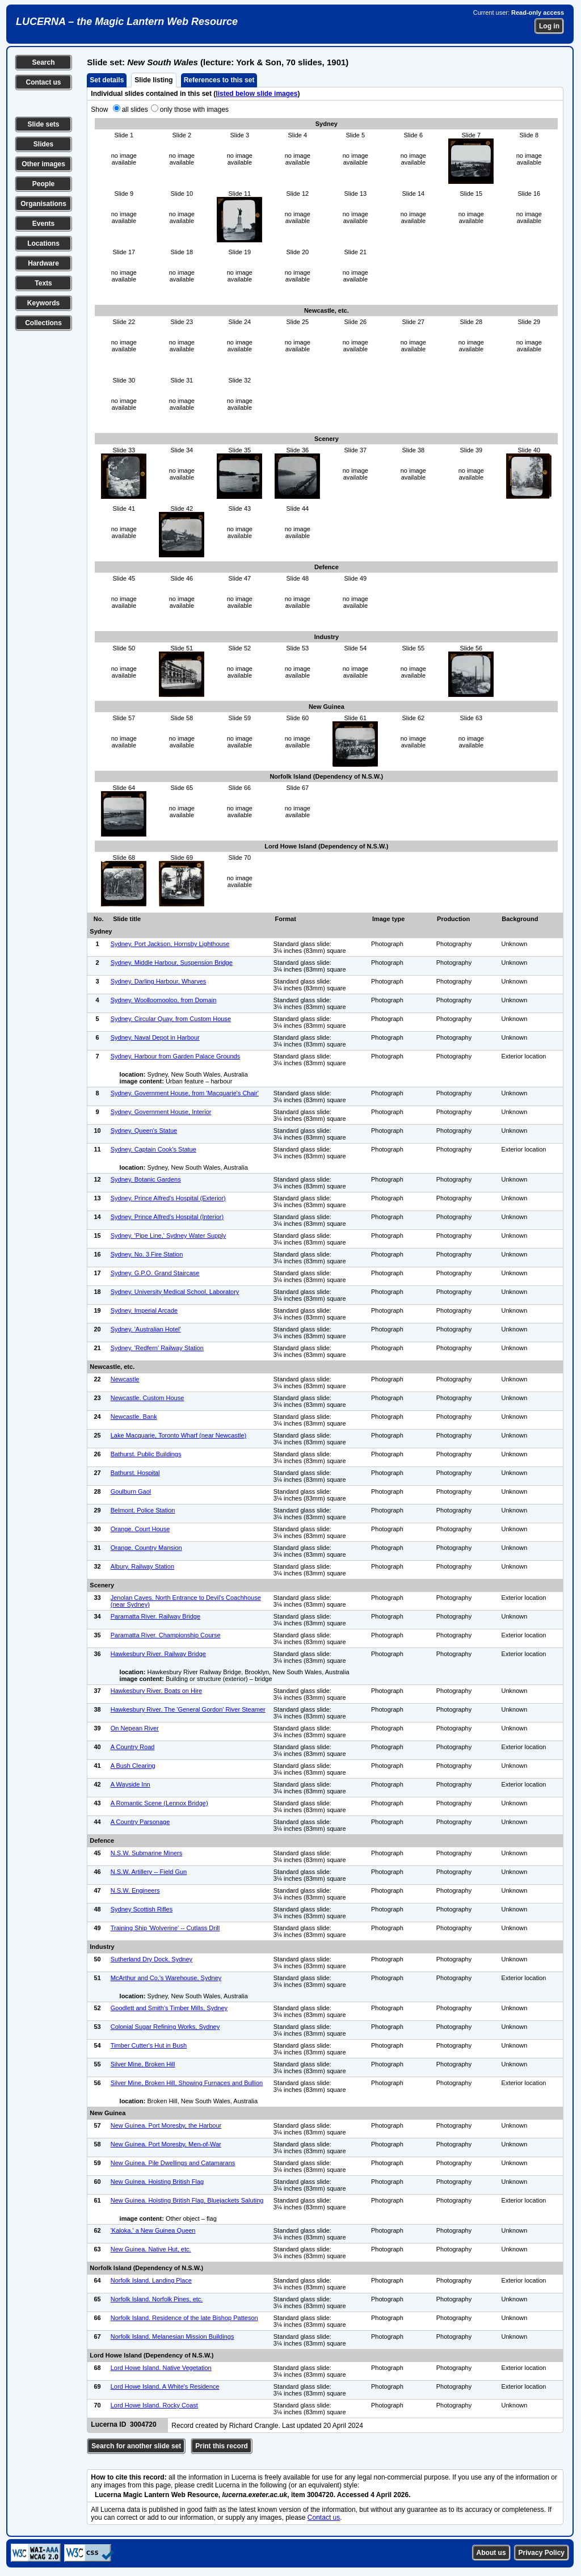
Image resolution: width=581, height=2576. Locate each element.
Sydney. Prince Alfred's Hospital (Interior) (167, 1216)
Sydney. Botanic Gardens (146, 1179)
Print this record (221, 2446)
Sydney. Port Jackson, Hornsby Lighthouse (170, 943)
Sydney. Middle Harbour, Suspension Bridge (172, 962)
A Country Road (133, 1746)
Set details (107, 80)
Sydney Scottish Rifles (141, 1909)
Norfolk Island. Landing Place (151, 2280)
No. (99, 918)
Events (43, 224)
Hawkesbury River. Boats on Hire (156, 1690)
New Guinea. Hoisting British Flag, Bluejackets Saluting (187, 2200)
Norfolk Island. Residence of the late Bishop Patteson (184, 2317)
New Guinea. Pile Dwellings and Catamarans (173, 2162)
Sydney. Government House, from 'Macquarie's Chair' (185, 1093)
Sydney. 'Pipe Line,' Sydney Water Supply (168, 1235)
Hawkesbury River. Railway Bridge (158, 1653)
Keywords (43, 303)
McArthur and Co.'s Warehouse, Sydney (166, 1977)
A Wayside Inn (130, 1784)
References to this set (219, 80)
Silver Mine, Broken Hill (143, 2064)
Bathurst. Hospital (135, 1472)
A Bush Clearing (133, 1765)
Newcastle (125, 1379)
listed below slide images (256, 94)
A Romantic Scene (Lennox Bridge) (159, 1803)
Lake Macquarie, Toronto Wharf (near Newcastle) (178, 1435)
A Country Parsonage (140, 1821)
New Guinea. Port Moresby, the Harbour (166, 2125)
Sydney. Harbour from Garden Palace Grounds (175, 1056)
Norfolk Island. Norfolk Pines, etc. (157, 2299)
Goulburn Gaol (131, 1491)
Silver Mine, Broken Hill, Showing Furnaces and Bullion (187, 2082)
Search (43, 62)
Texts (43, 283)
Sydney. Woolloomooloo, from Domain (164, 1000)
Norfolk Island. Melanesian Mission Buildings (172, 2336)
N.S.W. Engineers (135, 1890)
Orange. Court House (140, 1529)
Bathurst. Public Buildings (146, 1454)
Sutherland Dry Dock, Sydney (151, 1959)
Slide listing (153, 80)
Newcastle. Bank (134, 1416)
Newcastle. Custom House (147, 1397)
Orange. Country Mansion (146, 1547)
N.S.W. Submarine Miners (147, 1853)
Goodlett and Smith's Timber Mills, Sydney (169, 2008)
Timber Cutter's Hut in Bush (149, 2045)
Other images (43, 164)
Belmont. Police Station (143, 1510)
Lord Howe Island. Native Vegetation (161, 2367)
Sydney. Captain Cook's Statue (153, 1149)
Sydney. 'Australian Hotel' (146, 1329)
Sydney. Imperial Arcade (144, 1310)
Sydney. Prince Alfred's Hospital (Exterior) (168, 1198)
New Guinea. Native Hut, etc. (151, 2249)
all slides (135, 110)
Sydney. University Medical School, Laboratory (175, 1291)
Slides (43, 144)
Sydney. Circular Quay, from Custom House (171, 1018)
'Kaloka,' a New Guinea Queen (153, 2230)
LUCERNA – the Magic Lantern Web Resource (127, 21)
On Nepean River (135, 1728)
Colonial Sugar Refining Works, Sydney (165, 2026)
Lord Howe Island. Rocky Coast (154, 2405)
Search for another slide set (136, 2446)
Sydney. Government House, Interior (161, 1111)
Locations (43, 243)
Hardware (43, 263)
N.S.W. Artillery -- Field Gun (149, 1871)
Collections (43, 323)
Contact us (43, 82)
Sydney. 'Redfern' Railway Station (157, 1347)
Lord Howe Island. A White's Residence (165, 2386)
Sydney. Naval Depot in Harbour (155, 1037)
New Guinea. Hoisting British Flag (157, 2181)
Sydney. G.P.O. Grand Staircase (155, 1273)
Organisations (43, 204)
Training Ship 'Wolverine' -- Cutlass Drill (165, 1927)
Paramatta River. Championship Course (166, 1635)
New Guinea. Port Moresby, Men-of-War (166, 2144)
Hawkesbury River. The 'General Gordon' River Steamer (188, 1709)
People (43, 184)
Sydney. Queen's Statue (144, 1130)
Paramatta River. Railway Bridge (155, 1616)
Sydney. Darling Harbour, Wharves (159, 981)
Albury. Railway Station (142, 1566)
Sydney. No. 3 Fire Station (147, 1254)
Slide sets (43, 124)
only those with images (194, 110)
